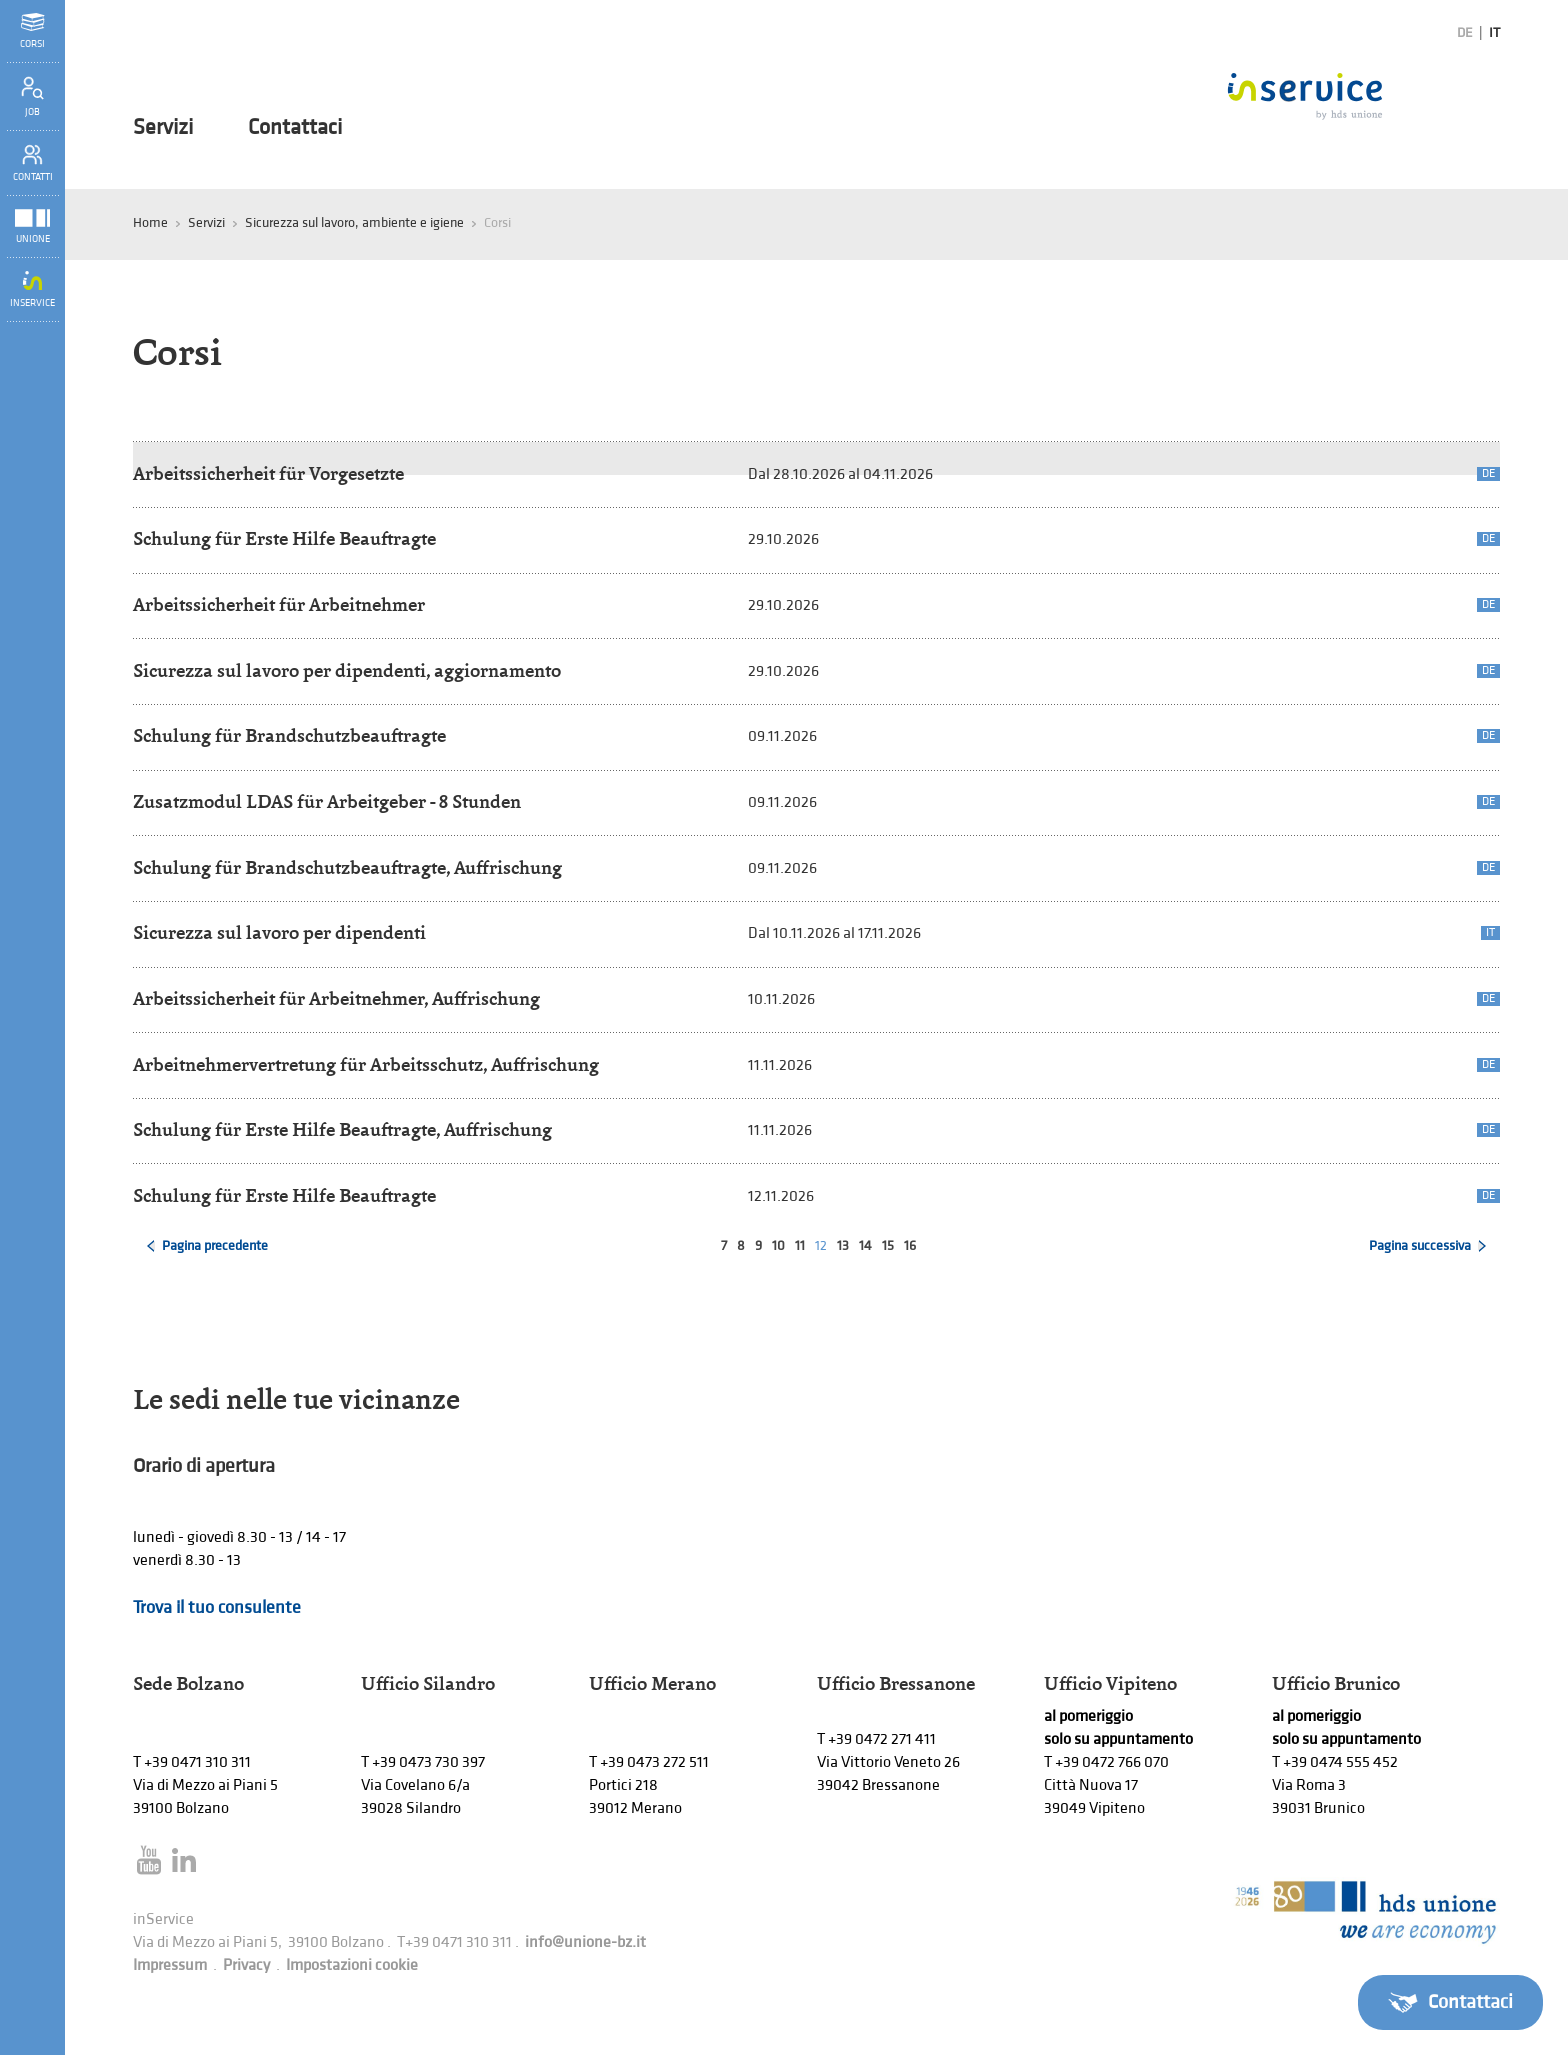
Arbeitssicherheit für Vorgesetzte (268, 473)
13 (843, 1245)
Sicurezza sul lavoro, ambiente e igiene (354, 222)
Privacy (246, 1965)
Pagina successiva (1420, 1245)
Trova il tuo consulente (217, 1607)
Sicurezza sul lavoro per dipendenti (279, 932)
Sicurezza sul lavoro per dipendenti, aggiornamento (347, 670)
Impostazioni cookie (352, 1965)
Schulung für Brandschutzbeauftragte (289, 735)
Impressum (170, 1965)
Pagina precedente (215, 1245)
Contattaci (295, 128)
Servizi (163, 128)
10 (778, 1245)
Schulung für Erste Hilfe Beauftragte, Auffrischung (342, 1129)
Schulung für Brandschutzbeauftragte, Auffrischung (347, 867)
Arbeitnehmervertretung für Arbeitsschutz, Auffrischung (366, 1064)
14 (865, 1245)
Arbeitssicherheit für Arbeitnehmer (279, 604)
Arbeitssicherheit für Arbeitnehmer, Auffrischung (336, 998)
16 (910, 1245)
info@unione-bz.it (585, 1942)
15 (888, 1245)
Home (150, 222)
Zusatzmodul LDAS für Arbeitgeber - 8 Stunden (327, 801)
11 (800, 1245)
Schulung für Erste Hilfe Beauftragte (284, 538)
